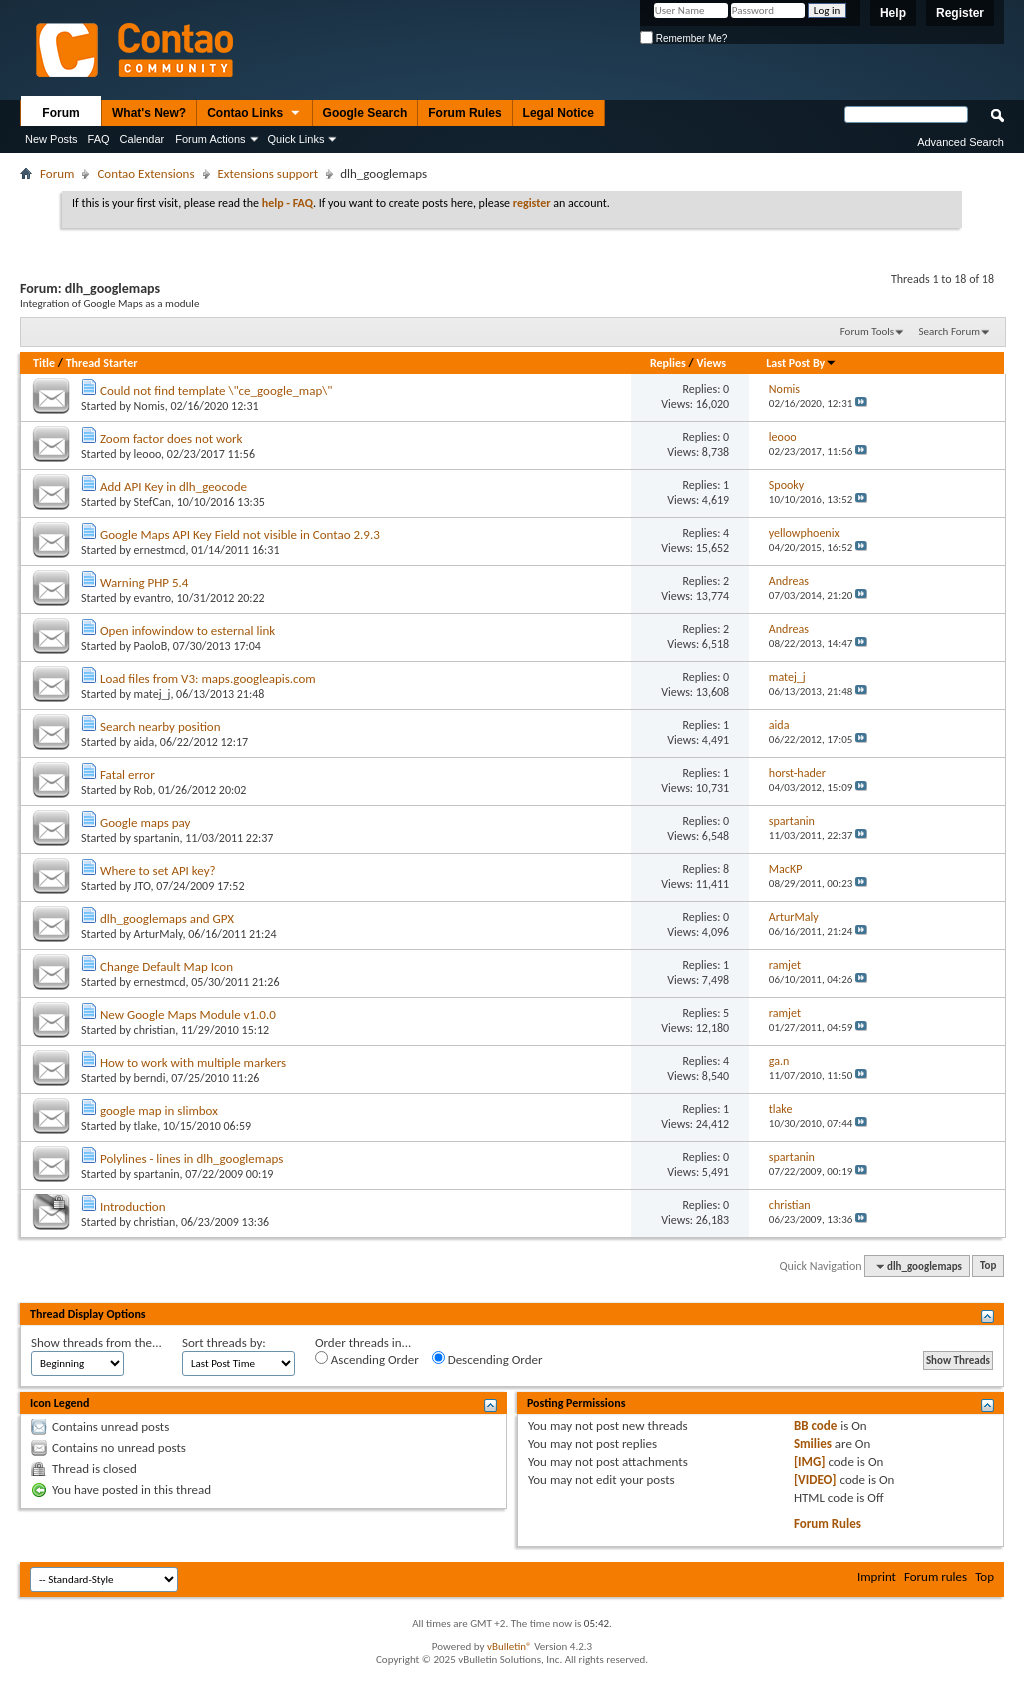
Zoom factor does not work (171, 438)
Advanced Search (960, 142)
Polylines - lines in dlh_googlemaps (191, 1158)
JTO (142, 886)
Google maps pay (145, 822)
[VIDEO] (815, 1479)
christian (155, 1030)
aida (144, 742)
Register (960, 13)
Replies (668, 363)
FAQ (99, 139)
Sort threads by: (224, 1342)
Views (711, 363)
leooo (148, 454)
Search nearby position (160, 726)
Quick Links (296, 139)
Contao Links (254, 114)
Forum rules (935, 1576)
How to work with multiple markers (193, 1062)
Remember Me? (683, 38)
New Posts (51, 139)
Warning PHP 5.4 (144, 582)
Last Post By (801, 363)
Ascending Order (367, 1359)
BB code (815, 1425)
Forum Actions (210, 139)
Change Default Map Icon (166, 966)
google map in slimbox (159, 1110)
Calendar (142, 139)
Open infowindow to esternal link (187, 630)
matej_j (152, 694)
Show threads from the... (96, 1342)
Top (988, 1266)
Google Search (365, 113)
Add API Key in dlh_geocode (173, 486)
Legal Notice (558, 113)
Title (44, 363)
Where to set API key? (158, 870)
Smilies (813, 1443)
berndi (150, 1078)
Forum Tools (867, 331)
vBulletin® (509, 1646)
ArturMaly (158, 934)
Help (893, 13)
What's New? (149, 113)
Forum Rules (464, 113)
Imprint (876, 1576)
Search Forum (950, 331)
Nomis (149, 406)
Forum (60, 113)
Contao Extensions (145, 173)
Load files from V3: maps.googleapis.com (208, 678)
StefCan (152, 502)
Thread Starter (102, 363)
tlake (146, 1126)
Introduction (133, 1206)
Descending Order (487, 1359)
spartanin (157, 838)
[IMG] (810, 1461)
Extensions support (268, 173)
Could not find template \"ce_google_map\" (216, 390)
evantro (152, 598)
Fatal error (127, 774)
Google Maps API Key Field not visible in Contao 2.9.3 (240, 534)
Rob (143, 790)
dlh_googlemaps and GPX (167, 918)
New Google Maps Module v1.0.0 (188, 1014)
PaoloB (150, 646)
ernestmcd (160, 550)
